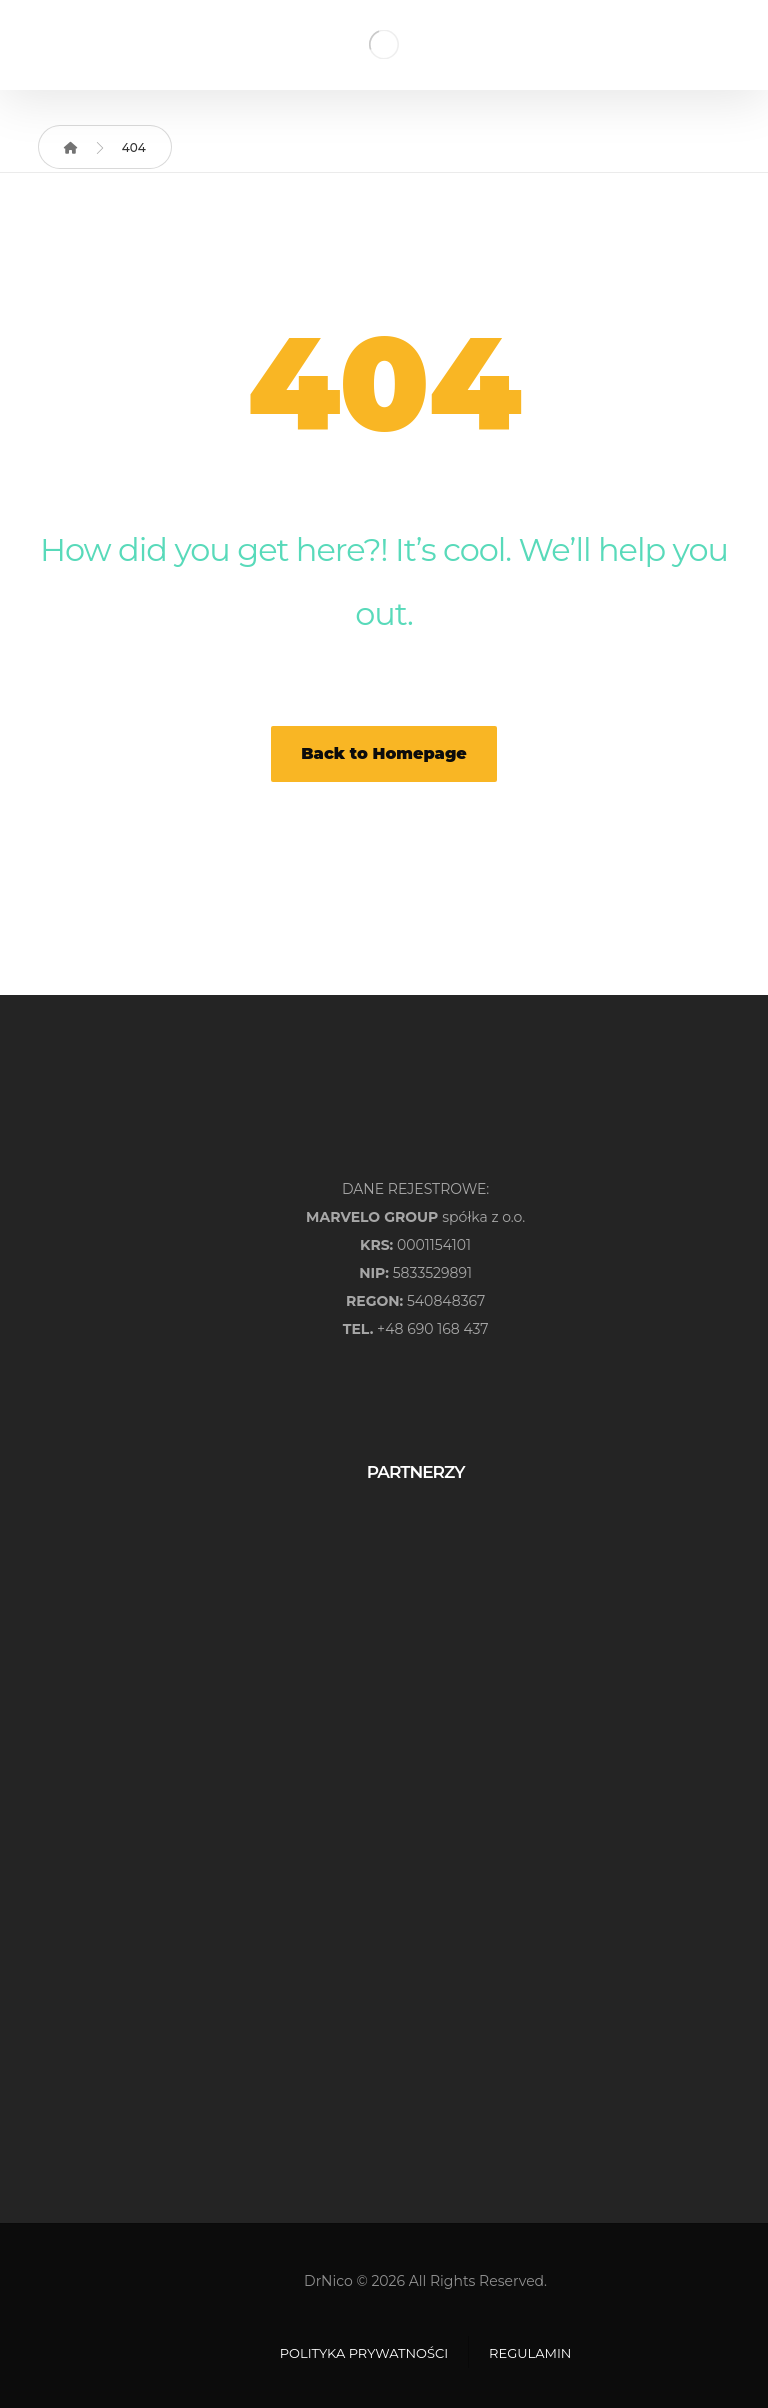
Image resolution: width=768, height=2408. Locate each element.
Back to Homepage (384, 753)
